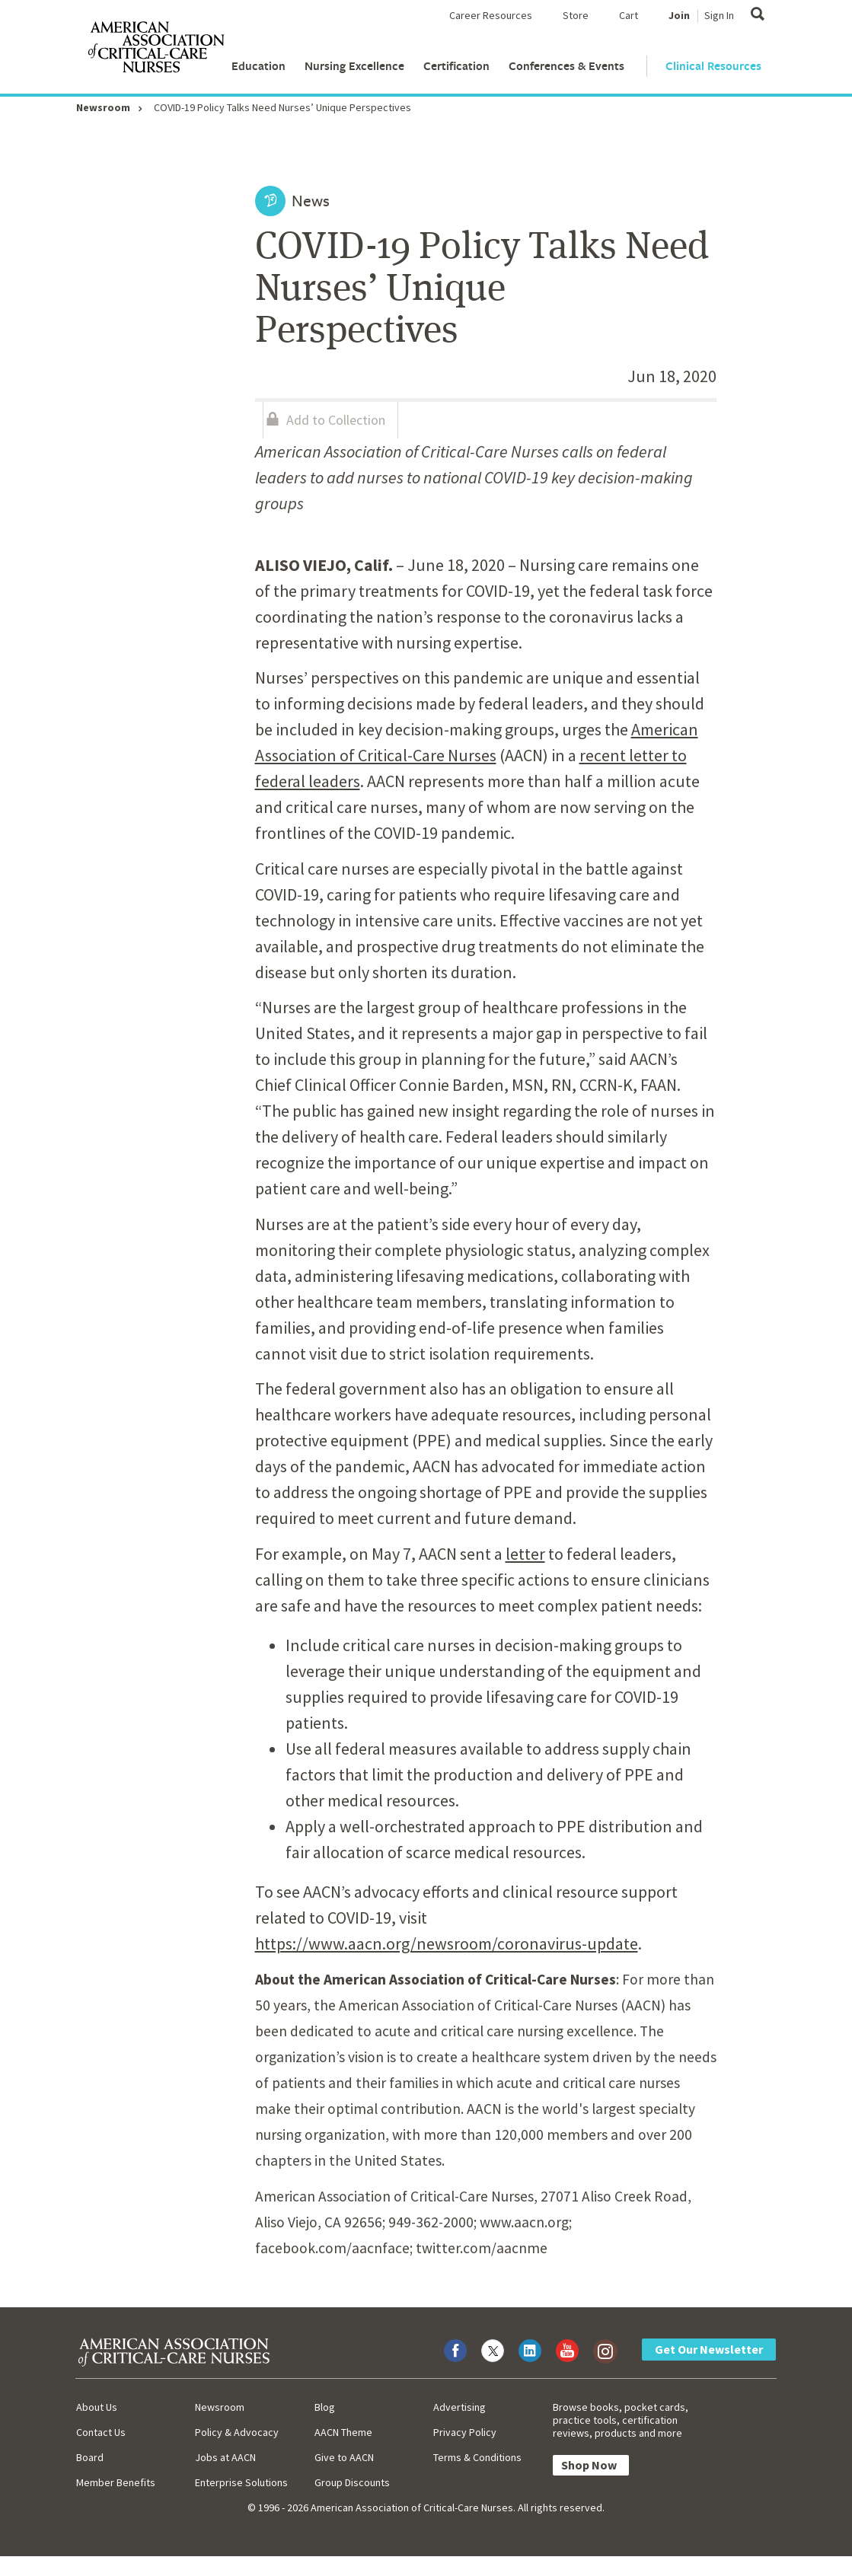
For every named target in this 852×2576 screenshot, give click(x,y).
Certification (456, 66)
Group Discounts (352, 2482)
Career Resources (490, 15)
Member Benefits (115, 2482)
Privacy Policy (464, 2432)
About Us (96, 2407)
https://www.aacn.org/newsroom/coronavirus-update (446, 1943)
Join (679, 15)
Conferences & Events (566, 66)
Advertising (459, 2407)
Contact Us (101, 2432)
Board (90, 2457)
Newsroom (103, 107)
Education (258, 66)
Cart (628, 15)
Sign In (719, 15)
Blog (324, 2407)
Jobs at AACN (225, 2457)
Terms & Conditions (477, 2457)
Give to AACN (344, 2457)
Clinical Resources (713, 66)
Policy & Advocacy (237, 2432)
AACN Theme (343, 2432)
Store (576, 15)
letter (525, 1553)
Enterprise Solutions (241, 2482)
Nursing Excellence (354, 66)
